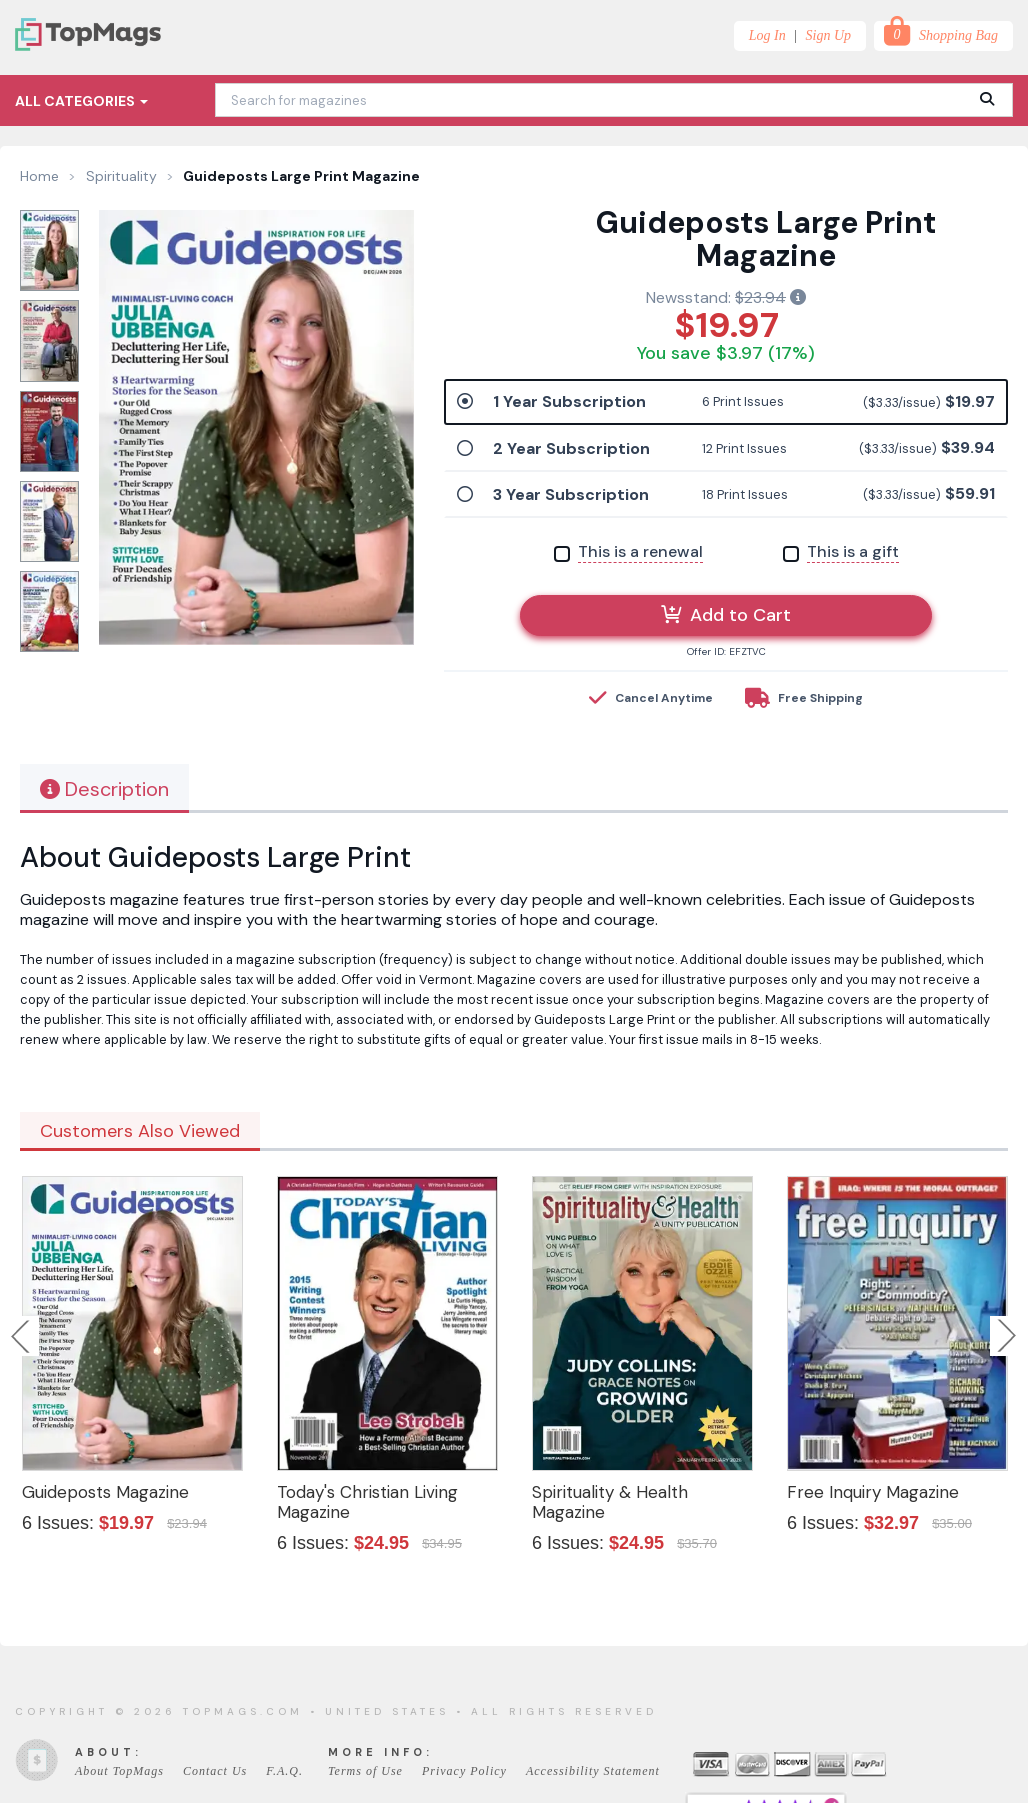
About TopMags (119, 1771)
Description (104, 789)
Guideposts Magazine (105, 1492)
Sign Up (829, 35)
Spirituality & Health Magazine (610, 1502)
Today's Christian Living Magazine (367, 1502)
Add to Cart (726, 615)
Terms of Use (365, 1771)
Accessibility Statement (593, 1771)
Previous (22, 1336)
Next (1007, 1336)
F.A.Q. (284, 1771)
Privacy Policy (464, 1771)
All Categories (81, 101)
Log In (767, 35)
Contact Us (215, 1771)
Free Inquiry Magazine (873, 1492)
